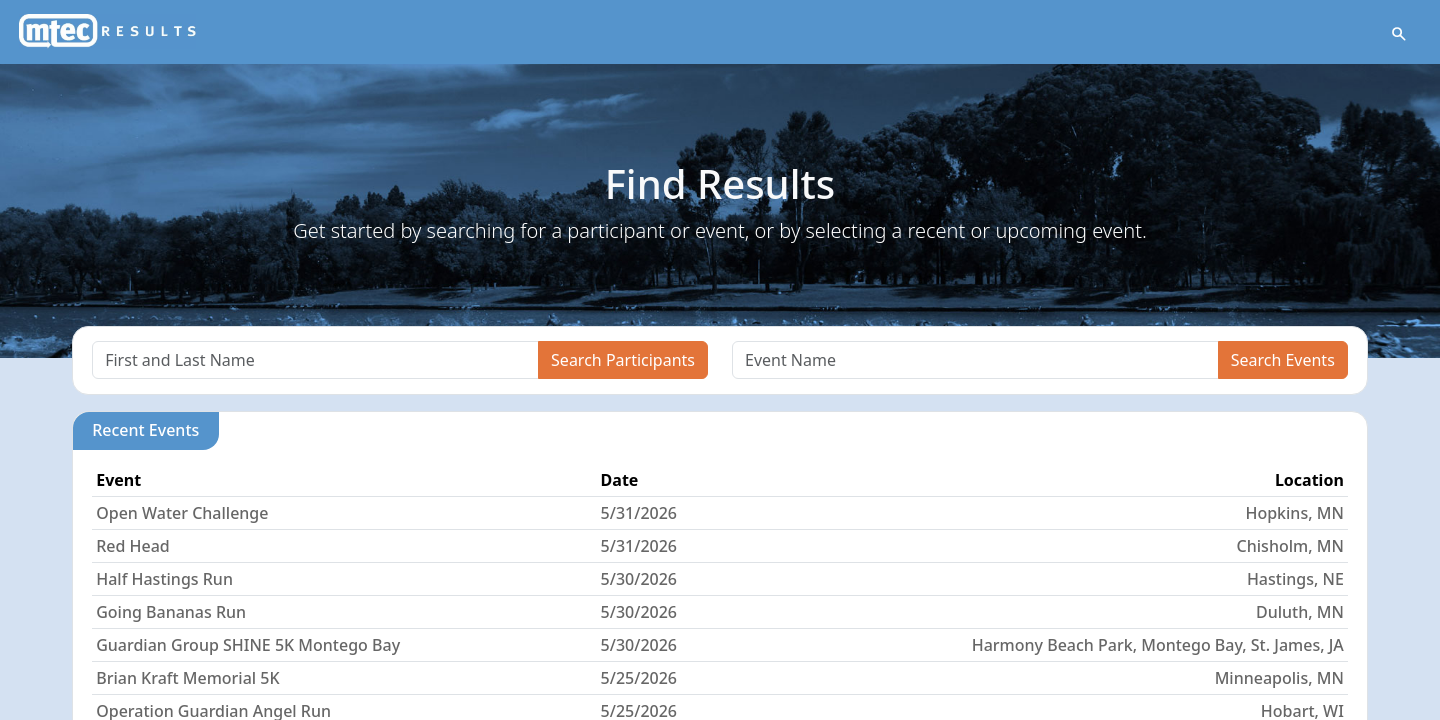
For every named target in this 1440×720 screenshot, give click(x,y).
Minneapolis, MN (1279, 678)
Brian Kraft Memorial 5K (187, 678)
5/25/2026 (639, 678)
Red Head (133, 546)
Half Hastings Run (164, 579)
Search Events (1283, 360)
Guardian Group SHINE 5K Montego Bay (248, 645)
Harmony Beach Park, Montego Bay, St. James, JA (1158, 645)
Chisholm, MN (1290, 546)
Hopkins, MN (1294, 513)
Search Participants (623, 360)
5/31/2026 (639, 513)
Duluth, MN (1300, 612)
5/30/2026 (639, 579)
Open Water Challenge (182, 513)
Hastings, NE (1295, 579)
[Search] (315, 360)
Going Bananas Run (171, 612)
